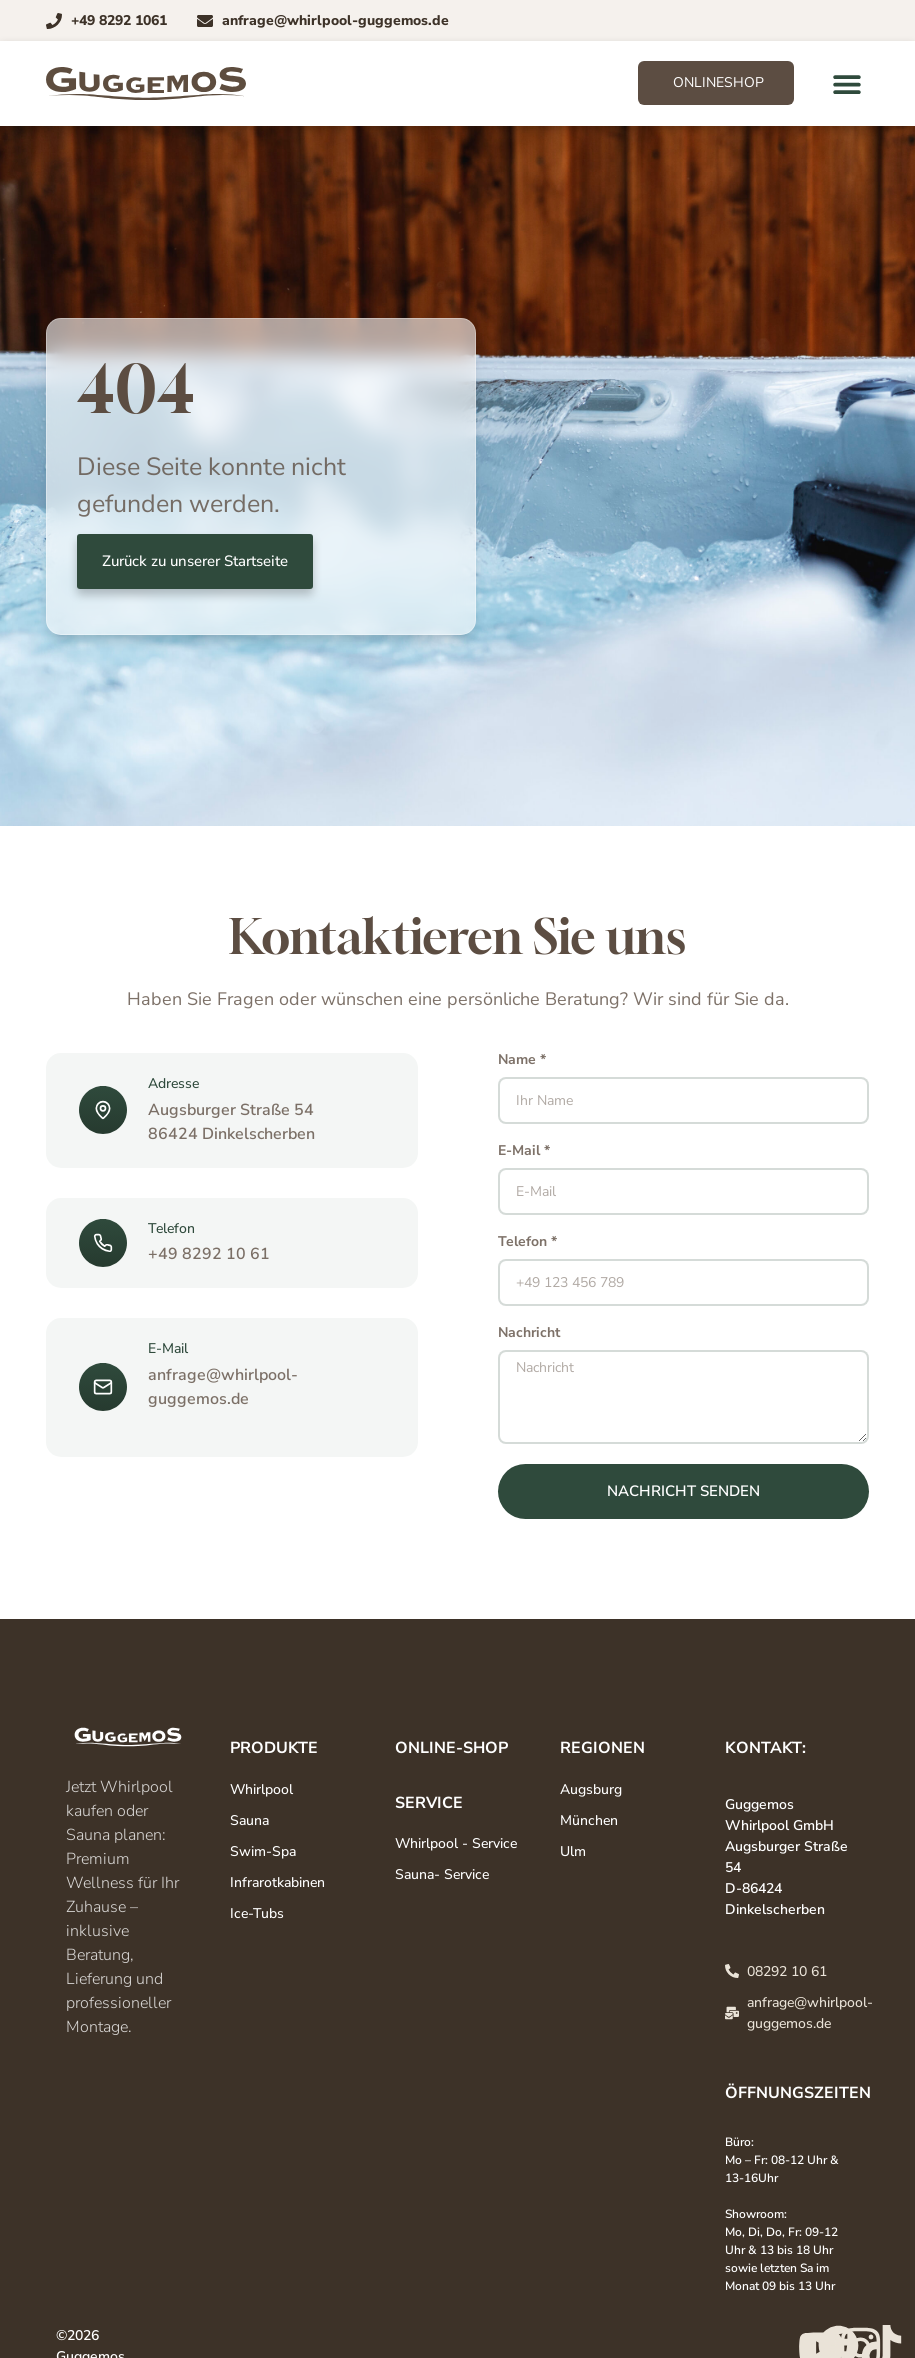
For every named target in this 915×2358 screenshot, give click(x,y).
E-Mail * (524, 1152)
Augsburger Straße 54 (231, 1110)
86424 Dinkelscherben (231, 1134)
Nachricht (529, 1334)
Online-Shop (451, 1748)
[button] (846, 83)
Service (429, 1803)
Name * (522, 1061)
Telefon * (527, 1243)
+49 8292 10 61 (209, 1254)
